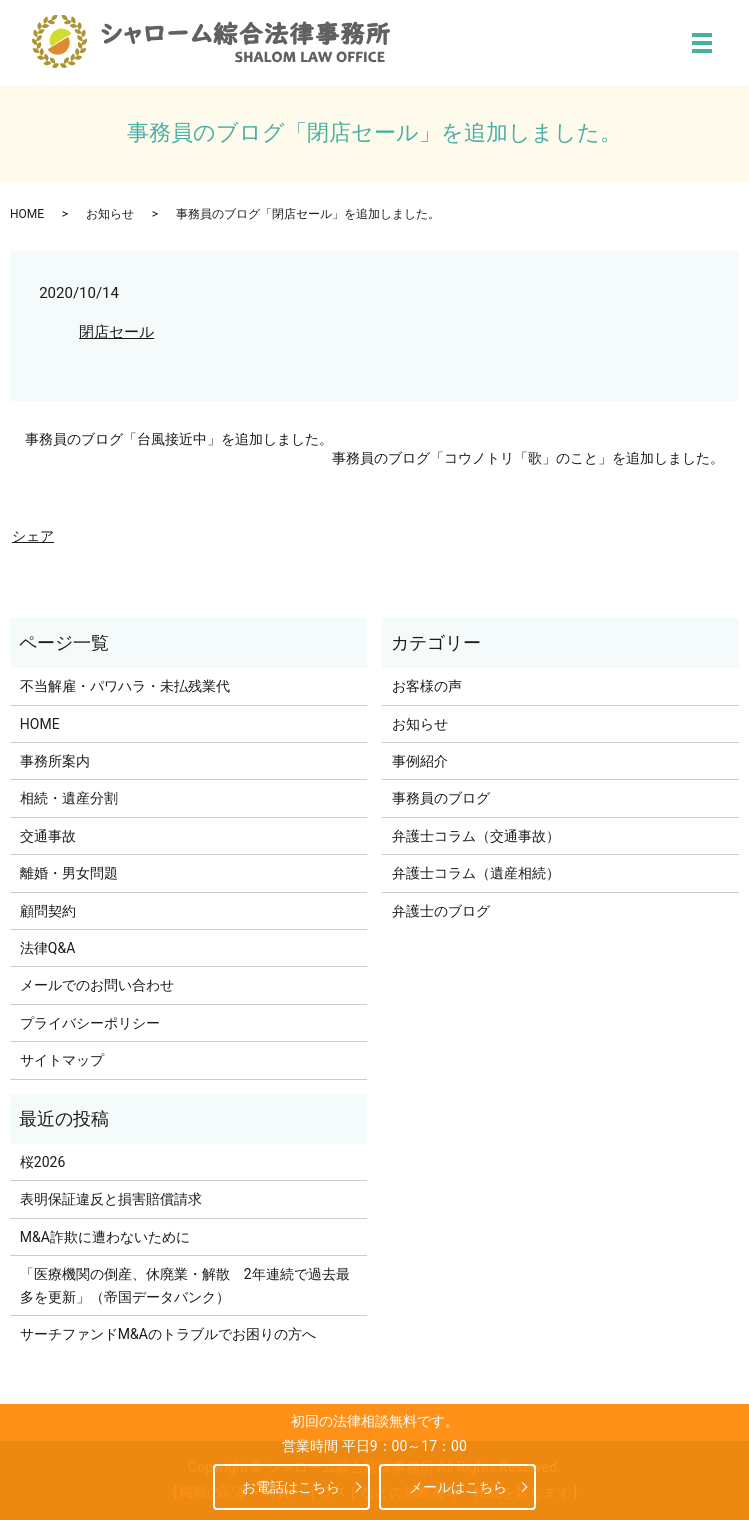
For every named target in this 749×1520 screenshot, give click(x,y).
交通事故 (48, 836)
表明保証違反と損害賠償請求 (111, 1199)
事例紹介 (420, 761)
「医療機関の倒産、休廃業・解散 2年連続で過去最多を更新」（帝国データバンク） (185, 1285)
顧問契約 (48, 911)
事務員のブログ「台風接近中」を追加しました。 (179, 439)
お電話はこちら (280, 1487)
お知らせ (110, 214)
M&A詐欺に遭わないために (105, 1237)
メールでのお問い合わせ (97, 985)
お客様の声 (427, 686)
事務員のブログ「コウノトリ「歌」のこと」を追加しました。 (528, 458)
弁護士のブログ (441, 911)
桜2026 (42, 1162)
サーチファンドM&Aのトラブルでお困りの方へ (168, 1334)
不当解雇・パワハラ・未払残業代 (125, 686)
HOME (27, 214)
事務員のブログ (441, 798)
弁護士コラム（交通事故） (476, 836)
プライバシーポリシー (90, 1023)
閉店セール (116, 332)
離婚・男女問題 (69, 873)
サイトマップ (62, 1060)
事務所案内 (55, 761)
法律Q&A (47, 948)
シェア (33, 536)
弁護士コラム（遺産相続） (476, 873)
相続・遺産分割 (69, 798)
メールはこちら (469, 1487)
